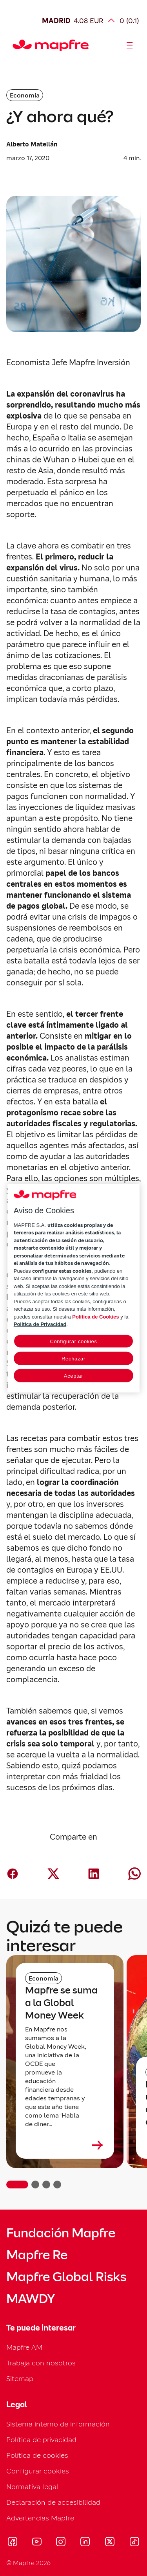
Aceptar (73, 1375)
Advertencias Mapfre (40, 2517)
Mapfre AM (24, 2347)
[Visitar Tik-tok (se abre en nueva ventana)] (134, 2543)
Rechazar (73, 1358)
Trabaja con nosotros (41, 2362)
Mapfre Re (36, 2255)
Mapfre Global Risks (66, 2277)
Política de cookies (37, 2455)
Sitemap (19, 2378)
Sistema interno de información (58, 2423)
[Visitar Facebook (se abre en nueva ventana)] (12, 2543)
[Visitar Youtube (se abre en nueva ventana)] (37, 2543)
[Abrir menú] (129, 45)
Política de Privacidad (40, 1324)
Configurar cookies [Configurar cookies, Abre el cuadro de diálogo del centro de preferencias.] (73, 1341)
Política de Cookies (95, 1316)
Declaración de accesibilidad (53, 2502)
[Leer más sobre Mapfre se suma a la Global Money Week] (65, 2145)
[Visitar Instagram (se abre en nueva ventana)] (60, 2543)
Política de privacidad (41, 2439)
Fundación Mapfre (60, 2233)
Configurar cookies (37, 2470)
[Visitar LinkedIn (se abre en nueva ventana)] (85, 2543)
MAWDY (30, 2299)
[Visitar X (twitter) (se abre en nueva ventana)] (109, 2543)
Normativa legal (32, 2486)
